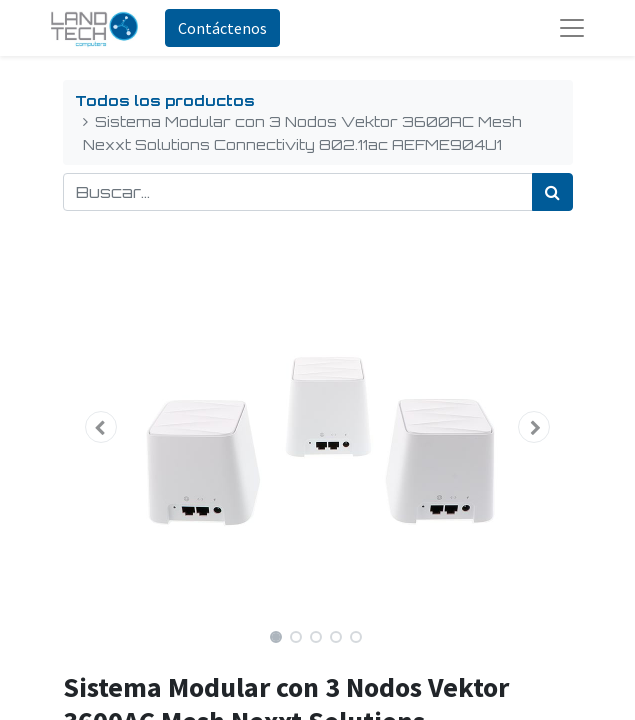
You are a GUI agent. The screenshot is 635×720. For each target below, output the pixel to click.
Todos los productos (165, 100)
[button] (101, 427)
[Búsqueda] (552, 192)
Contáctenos (222, 28)
